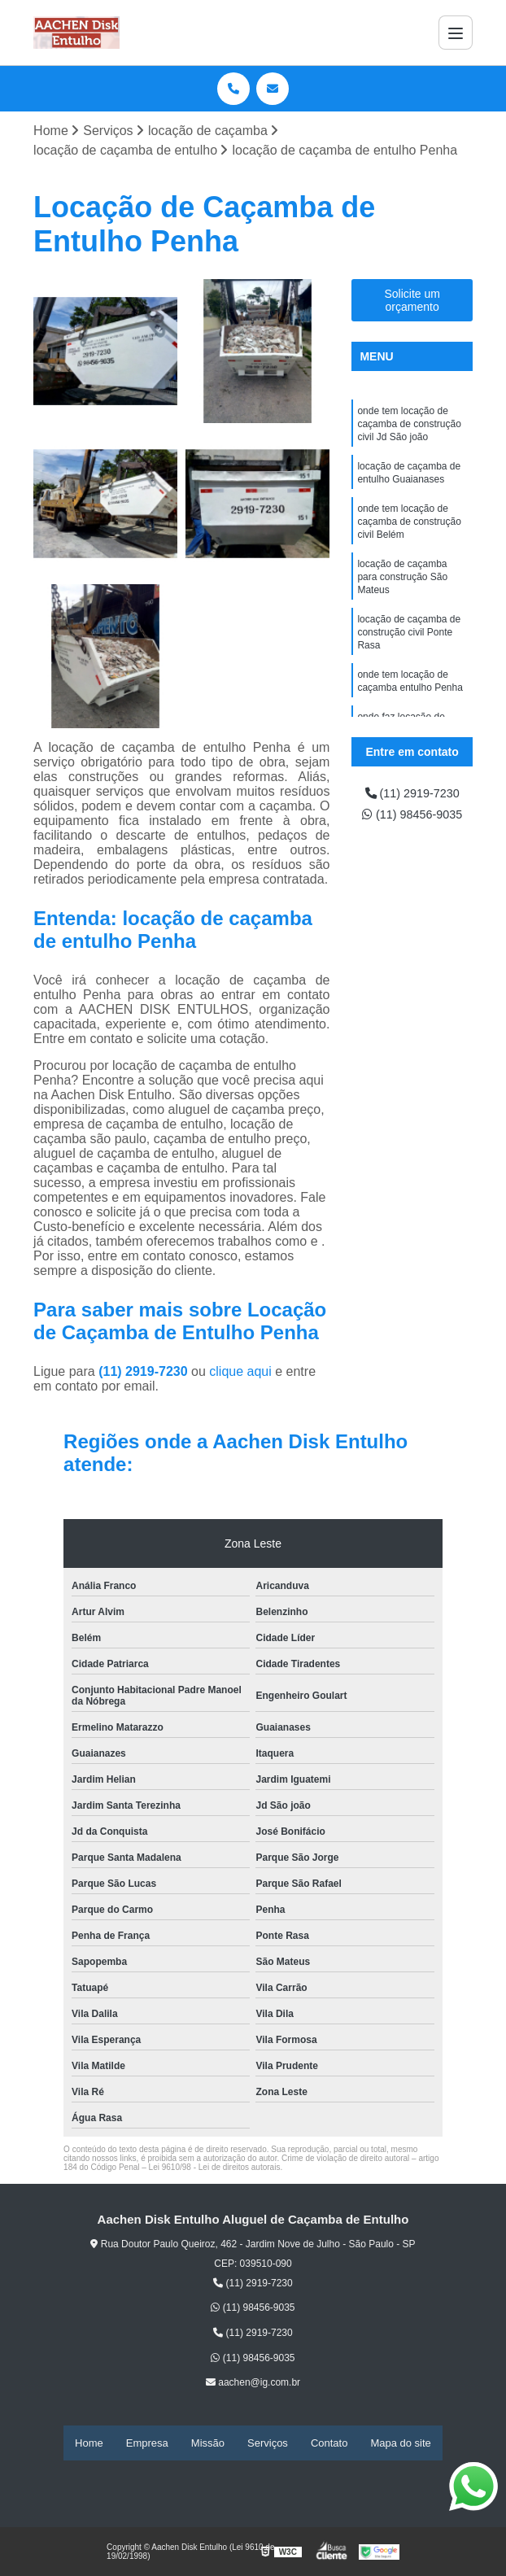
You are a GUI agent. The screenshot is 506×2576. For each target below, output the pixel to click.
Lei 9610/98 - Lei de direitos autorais (215, 2168)
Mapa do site (400, 2444)
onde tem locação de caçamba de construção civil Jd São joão (408, 428)
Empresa (147, 2444)
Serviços (267, 2444)
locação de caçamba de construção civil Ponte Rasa (408, 654)
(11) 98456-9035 (412, 840)
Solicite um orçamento (411, 302)
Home (89, 2444)
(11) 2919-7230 (144, 1373)
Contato (329, 2444)
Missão (208, 2444)
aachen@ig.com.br (253, 2384)
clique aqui (240, 1373)
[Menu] (455, 32)
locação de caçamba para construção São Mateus (402, 594)
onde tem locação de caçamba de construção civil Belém (408, 533)
